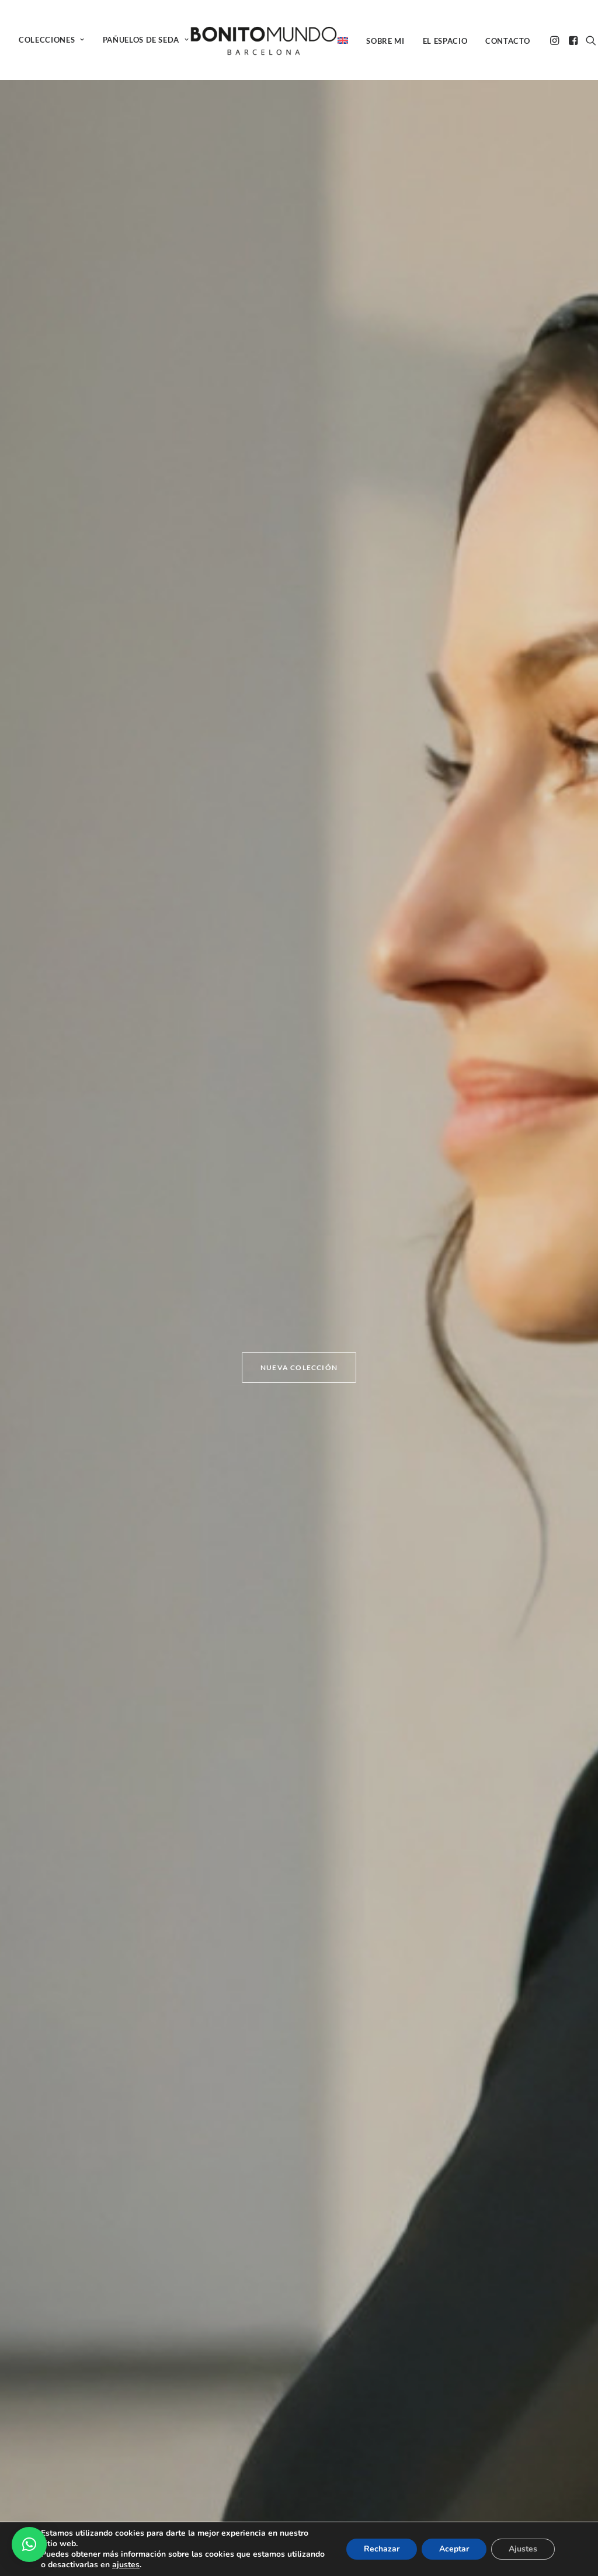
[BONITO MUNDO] (263, 40)
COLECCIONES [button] (52, 39)
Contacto (507, 41)
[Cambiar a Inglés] (347, 40)
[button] (555, 40)
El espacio (445, 41)
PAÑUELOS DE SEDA (146, 39)
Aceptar (454, 2548)
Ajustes (523, 2548)
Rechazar (381, 2548)
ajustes (126, 2565)
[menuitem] (56, 40)
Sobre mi (385, 41)
